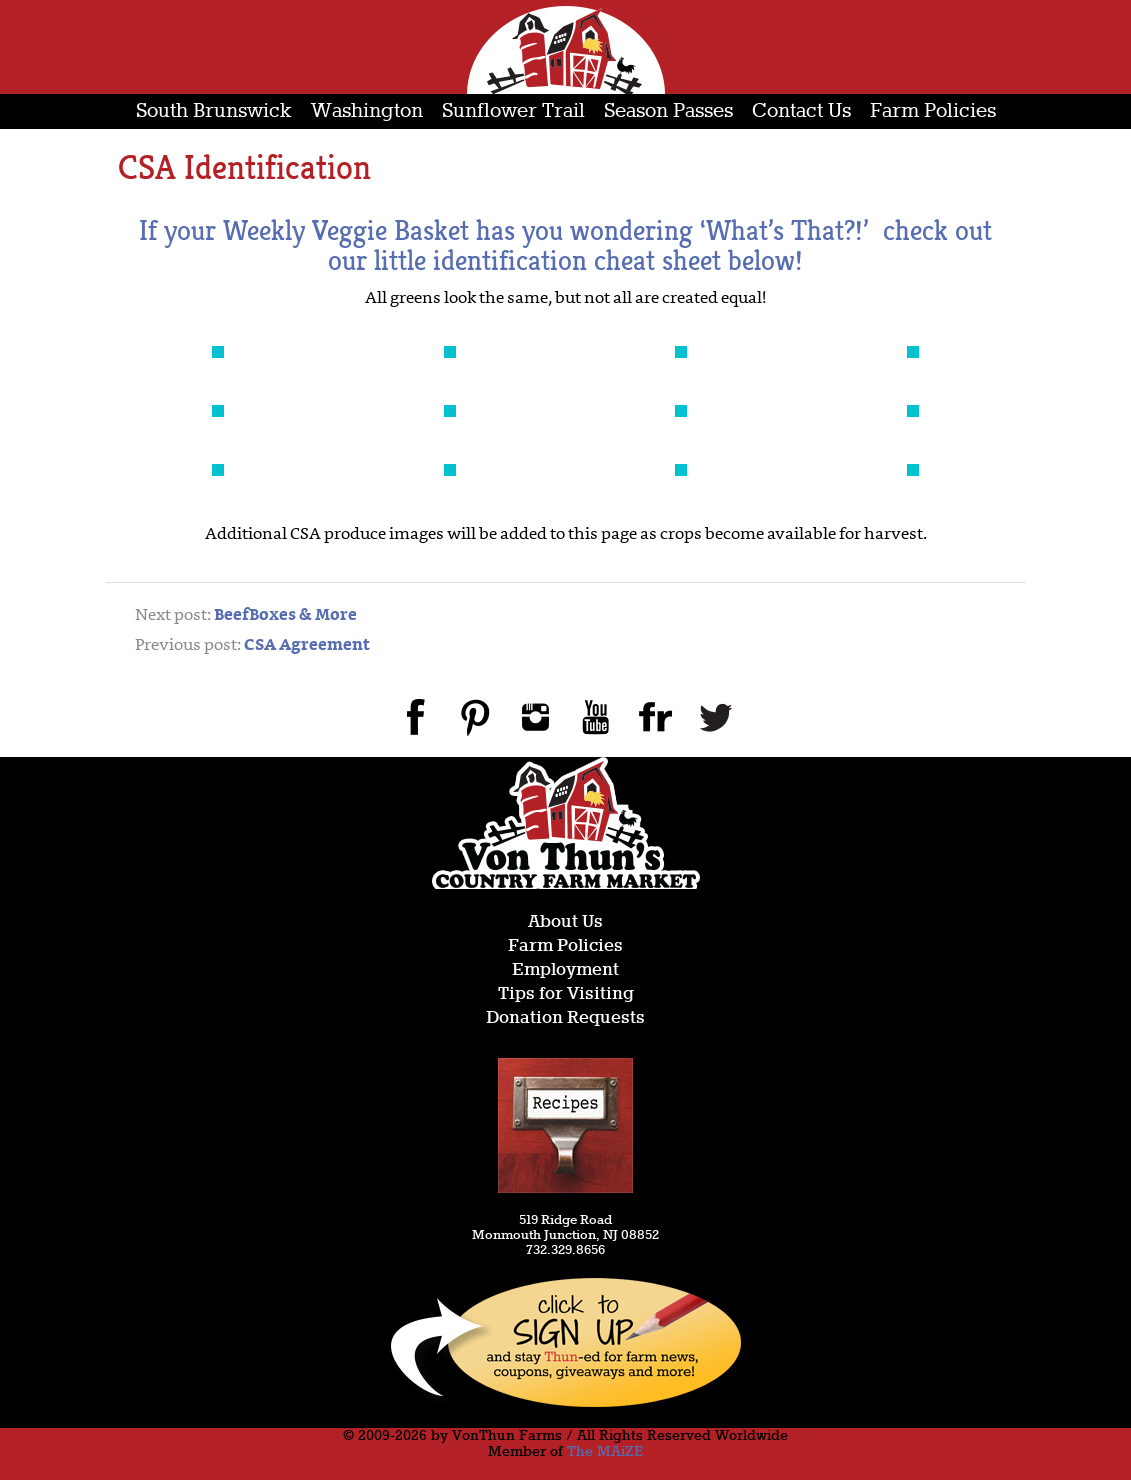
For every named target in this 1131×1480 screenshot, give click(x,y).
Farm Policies (933, 111)
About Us (565, 922)
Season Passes (668, 111)
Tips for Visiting (566, 994)
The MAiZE (605, 1452)
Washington (367, 111)
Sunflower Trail (513, 111)
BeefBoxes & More (285, 616)
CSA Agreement (307, 646)
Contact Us (801, 111)
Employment (565, 970)
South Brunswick (214, 111)
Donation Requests (565, 1018)
